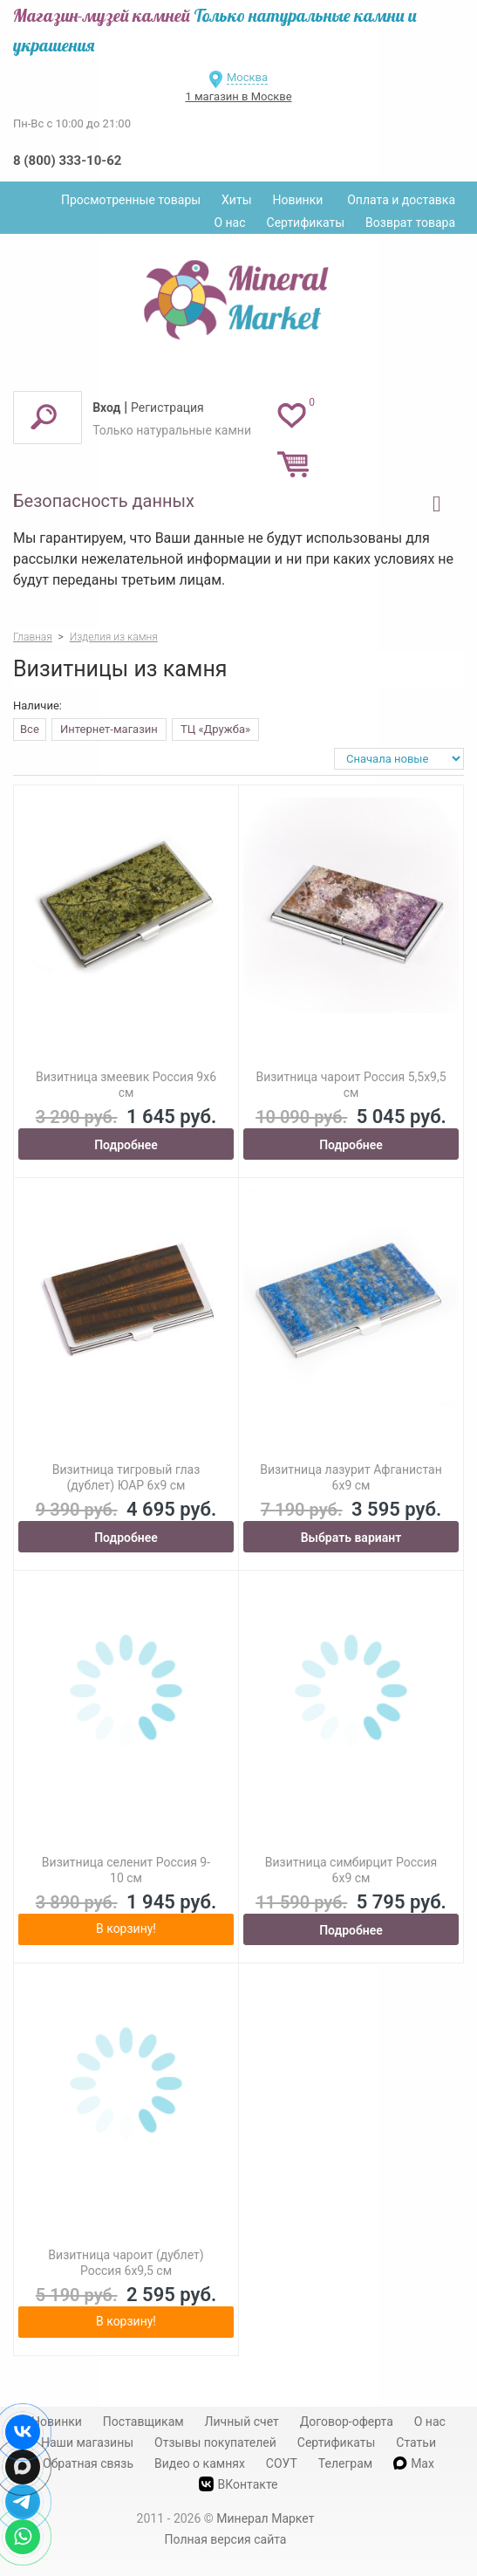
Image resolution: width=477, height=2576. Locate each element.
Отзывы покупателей (215, 2442)
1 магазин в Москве (238, 96)
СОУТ (281, 2463)
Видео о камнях (199, 2463)
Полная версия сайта (226, 2539)
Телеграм (345, 2463)
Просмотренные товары (131, 200)
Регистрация (167, 407)
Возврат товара (410, 223)
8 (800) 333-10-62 (67, 160)
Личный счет (242, 2422)
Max (413, 2463)
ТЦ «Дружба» (215, 729)
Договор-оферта (346, 2422)
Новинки (298, 200)
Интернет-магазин (109, 729)
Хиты (236, 200)
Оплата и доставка (401, 200)
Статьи (416, 2442)
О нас (229, 223)
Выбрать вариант (351, 1538)
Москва (247, 77)
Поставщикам (143, 2422)
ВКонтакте (238, 2484)
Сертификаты (306, 223)
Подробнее (126, 1145)
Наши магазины (87, 2442)
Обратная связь (88, 2463)
